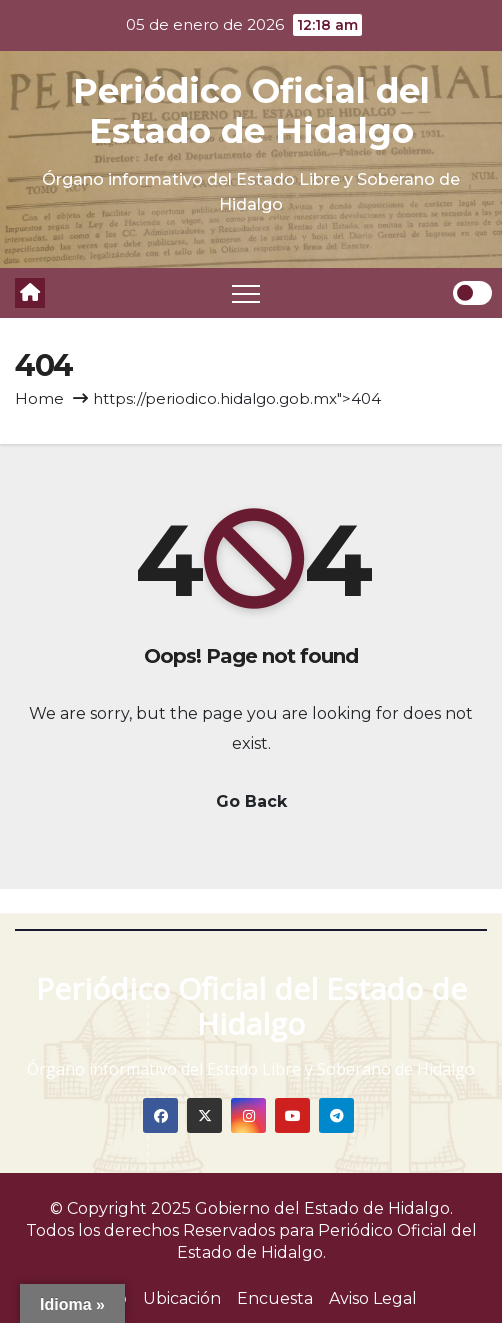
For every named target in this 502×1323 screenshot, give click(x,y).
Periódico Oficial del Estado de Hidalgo (251, 111)
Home (39, 398)
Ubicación (182, 1298)
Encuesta (275, 1298)
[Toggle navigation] (246, 293)
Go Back (251, 801)
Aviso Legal (373, 1298)
